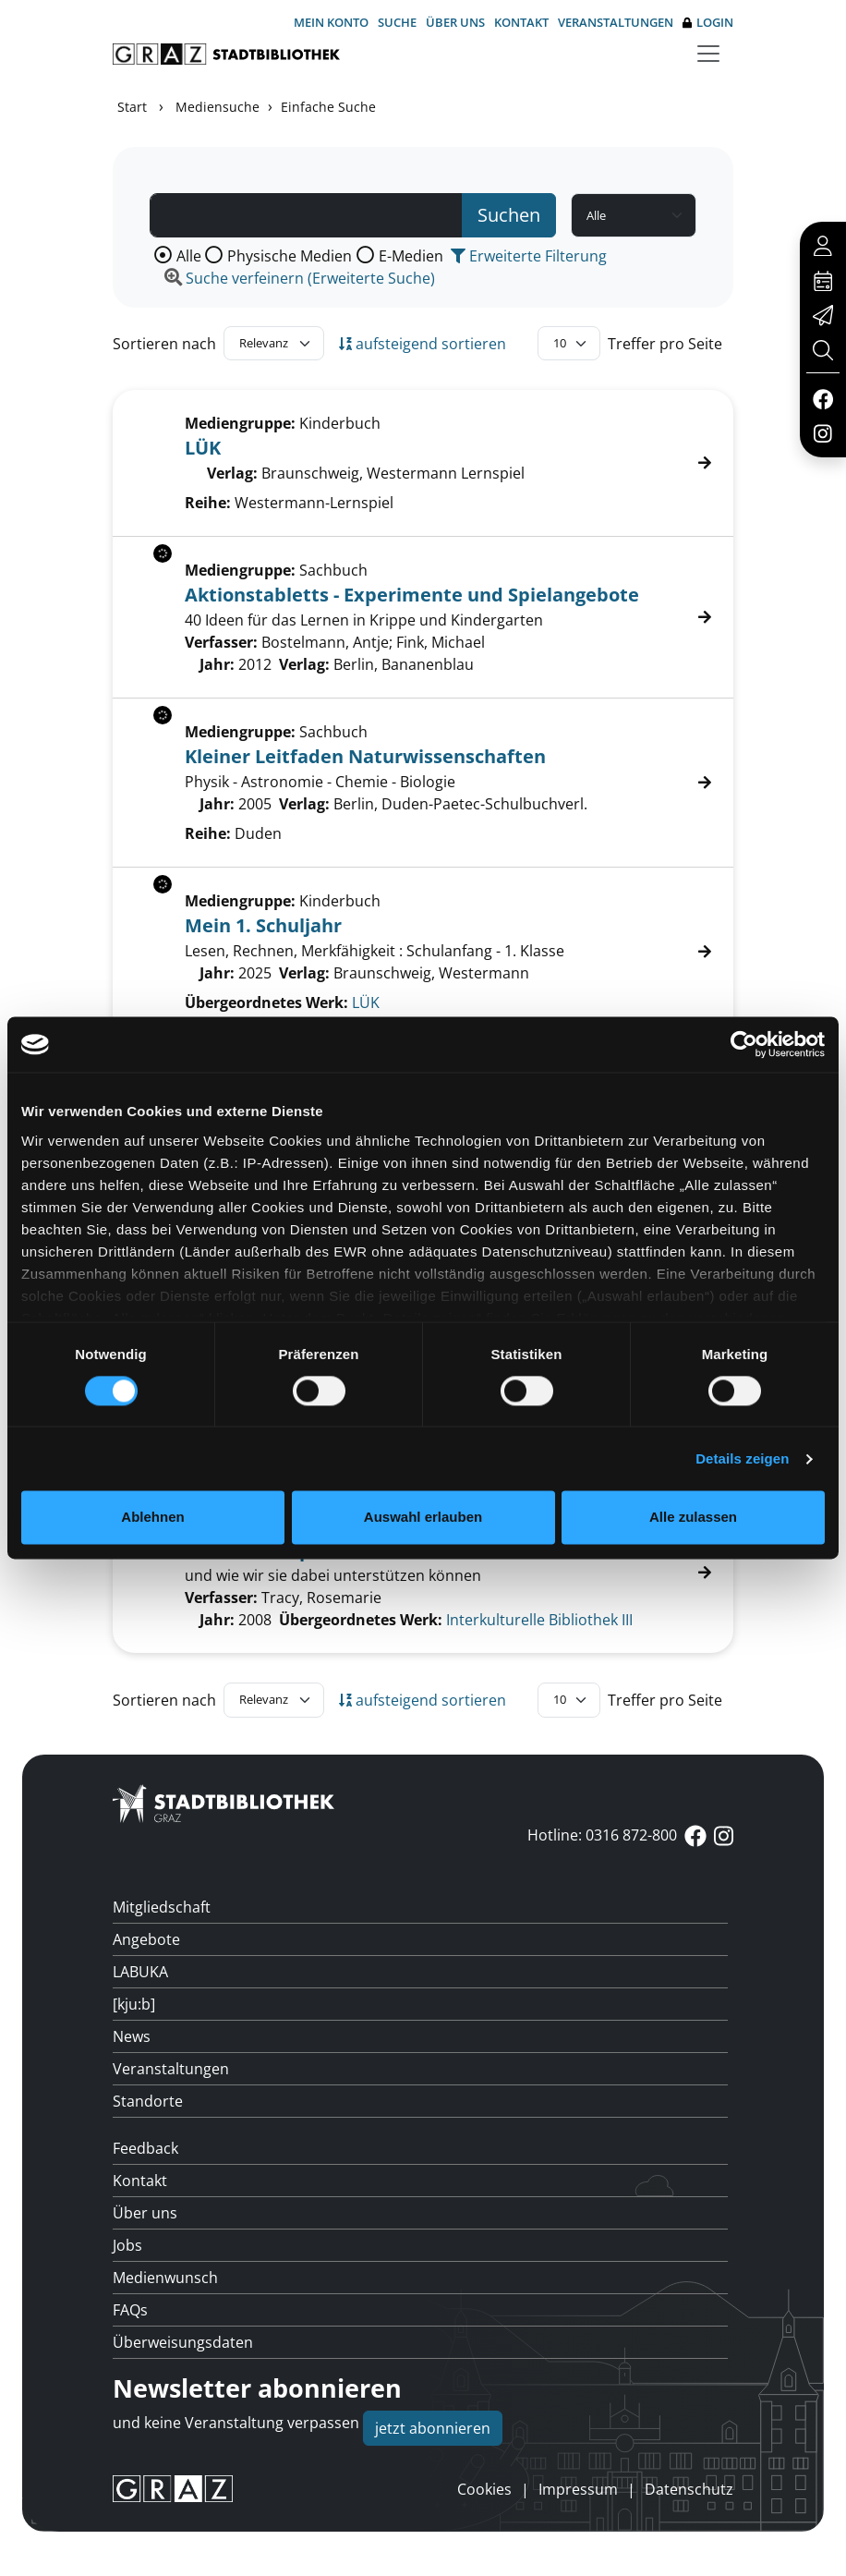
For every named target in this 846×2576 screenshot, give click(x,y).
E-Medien (411, 256)
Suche (397, 22)
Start (132, 106)
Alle (188, 256)
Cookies (484, 2489)
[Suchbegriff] (306, 215)
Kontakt (521, 22)
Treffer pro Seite (665, 344)
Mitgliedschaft (162, 1907)
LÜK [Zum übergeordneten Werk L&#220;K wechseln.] (366, 1002)
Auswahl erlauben (423, 1517)
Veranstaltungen (615, 22)
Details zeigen (742, 1458)
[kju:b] (134, 2004)
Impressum (578, 2489)
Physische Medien (289, 256)
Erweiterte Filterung (529, 256)
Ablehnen (152, 1517)
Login (708, 22)
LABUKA (140, 1972)
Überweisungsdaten (183, 2342)
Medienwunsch (165, 2277)
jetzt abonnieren (432, 2428)
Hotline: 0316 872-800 (602, 1835)
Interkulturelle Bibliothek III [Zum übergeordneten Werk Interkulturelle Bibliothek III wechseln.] (539, 1620)
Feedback (145, 2148)
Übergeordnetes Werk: (266, 1002)
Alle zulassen (693, 1517)
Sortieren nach (164, 344)
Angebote (146, 1939)
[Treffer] (423, 1572)
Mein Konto (331, 22)
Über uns (455, 22)
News (132, 2036)
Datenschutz (689, 2489)
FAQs (130, 2310)
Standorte (148, 2101)
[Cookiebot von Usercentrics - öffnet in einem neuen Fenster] (744, 1044)
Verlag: (232, 473)
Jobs (127, 2245)
